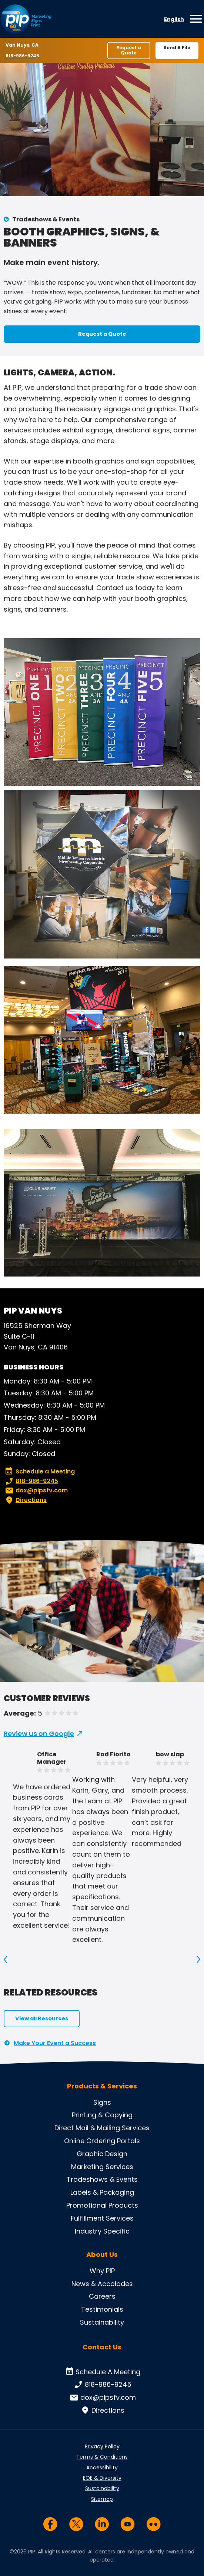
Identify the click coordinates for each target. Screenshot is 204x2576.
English (174, 19)
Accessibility (102, 2467)
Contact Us (102, 2347)
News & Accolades (102, 2283)
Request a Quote (128, 50)
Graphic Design (102, 2153)
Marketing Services (102, 2166)
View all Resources (41, 2018)
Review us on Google (39, 1733)
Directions (25, 1500)
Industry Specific (102, 2231)
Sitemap (102, 2499)
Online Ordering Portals (102, 2140)
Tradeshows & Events (46, 219)
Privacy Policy (102, 2446)
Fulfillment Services (102, 2218)
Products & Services (102, 2086)
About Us (102, 2255)
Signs (102, 2102)
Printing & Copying (102, 2115)
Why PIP (102, 2270)
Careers (102, 2296)
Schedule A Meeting (102, 2372)
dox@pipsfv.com (36, 1490)
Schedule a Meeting (40, 1471)
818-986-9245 (23, 55)
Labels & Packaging (102, 2192)
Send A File (177, 47)
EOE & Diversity (102, 2478)
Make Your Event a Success (55, 2043)
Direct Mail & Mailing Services (102, 2127)
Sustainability (102, 2322)
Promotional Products (102, 2205)
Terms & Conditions (102, 2456)
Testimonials (102, 2309)
